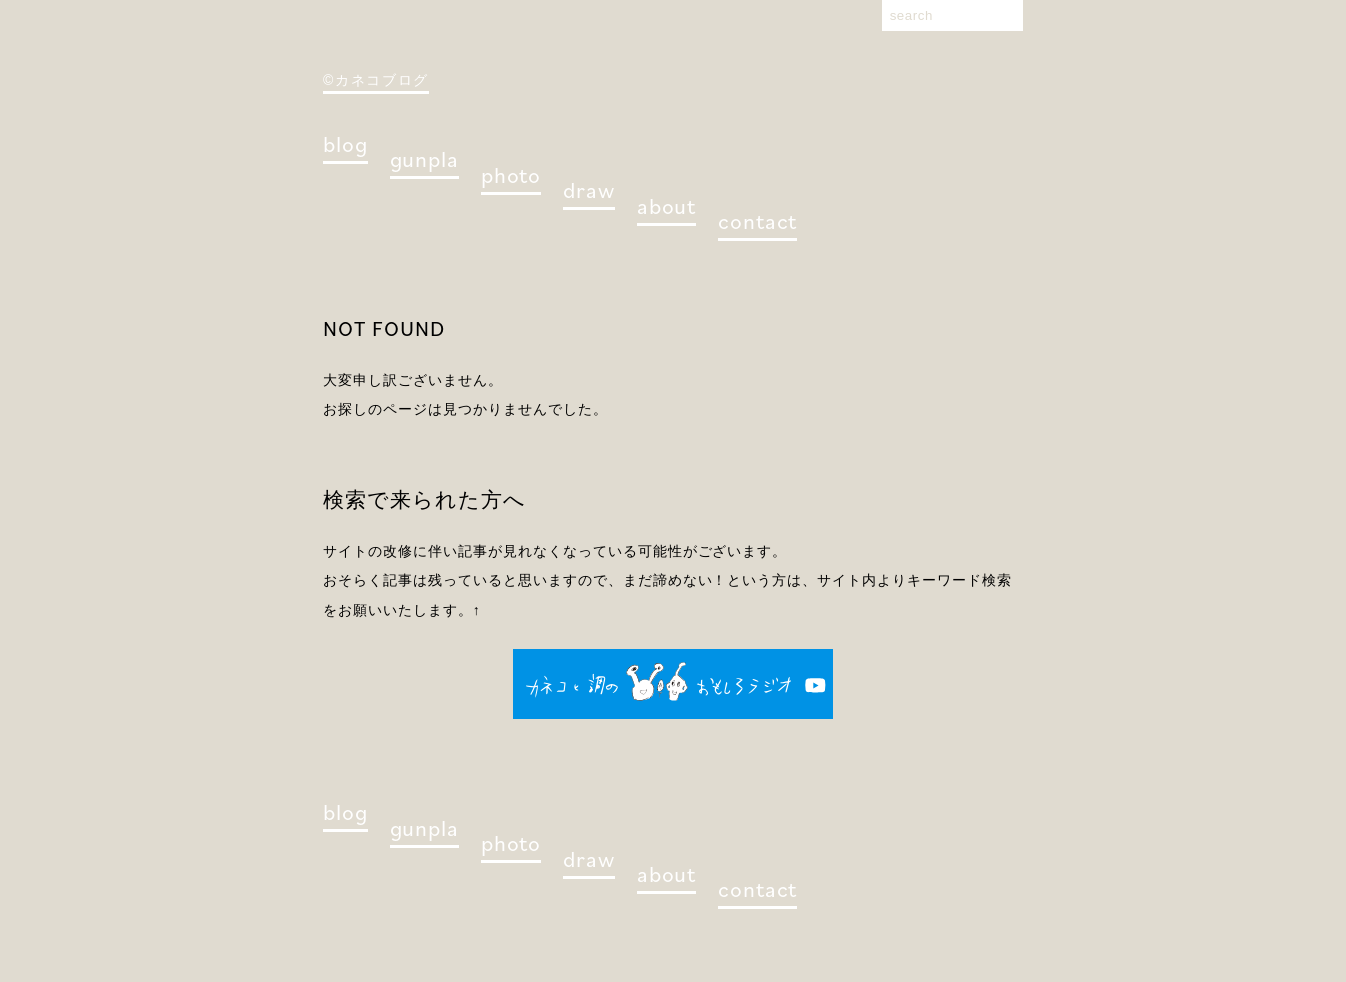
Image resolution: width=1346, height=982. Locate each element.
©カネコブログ (376, 80)
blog (345, 143)
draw (589, 189)
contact (757, 220)
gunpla (424, 158)
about (666, 205)
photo (511, 174)
